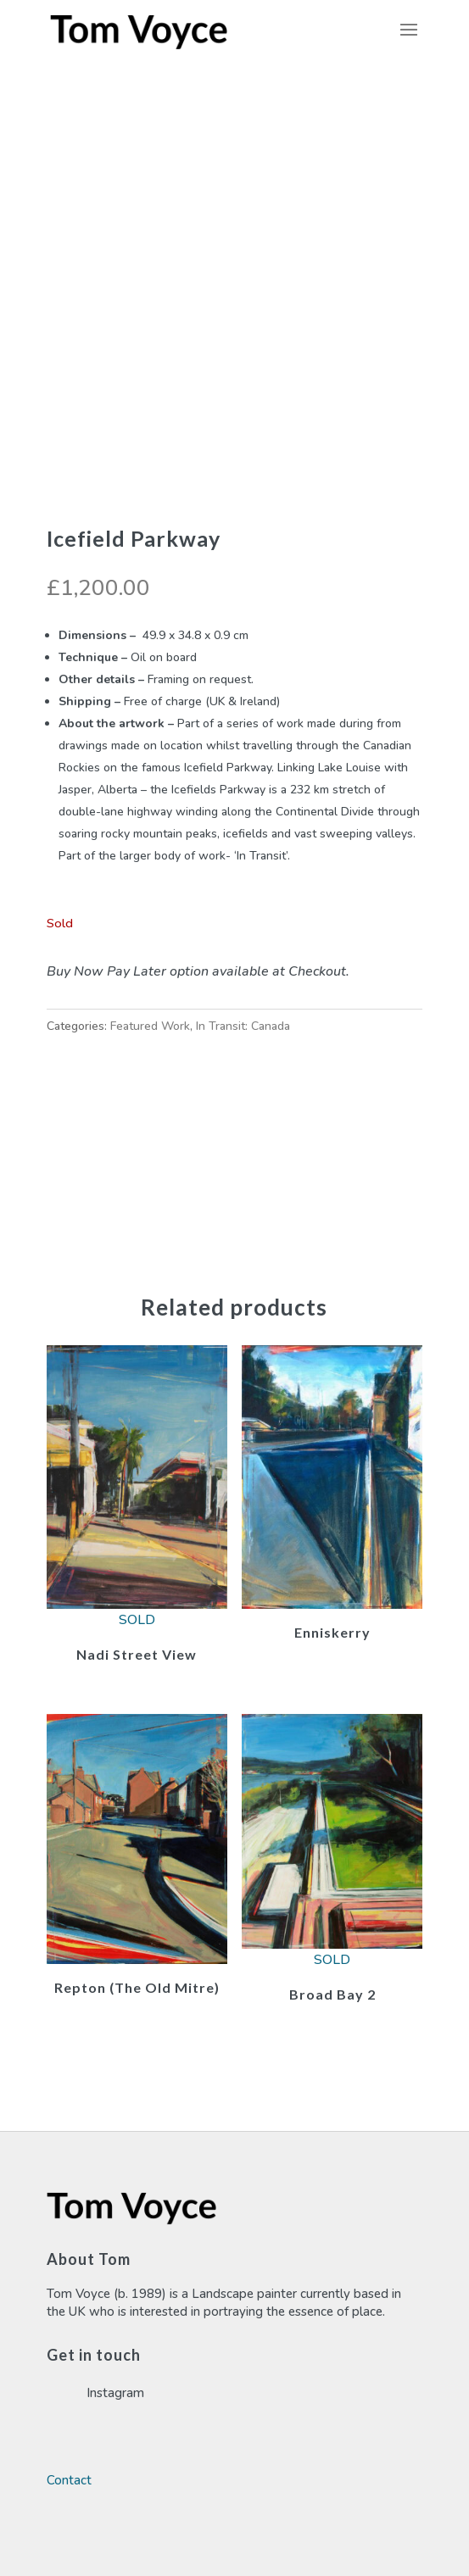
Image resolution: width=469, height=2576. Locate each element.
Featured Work (150, 1026)
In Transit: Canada (243, 1026)
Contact (69, 2480)
